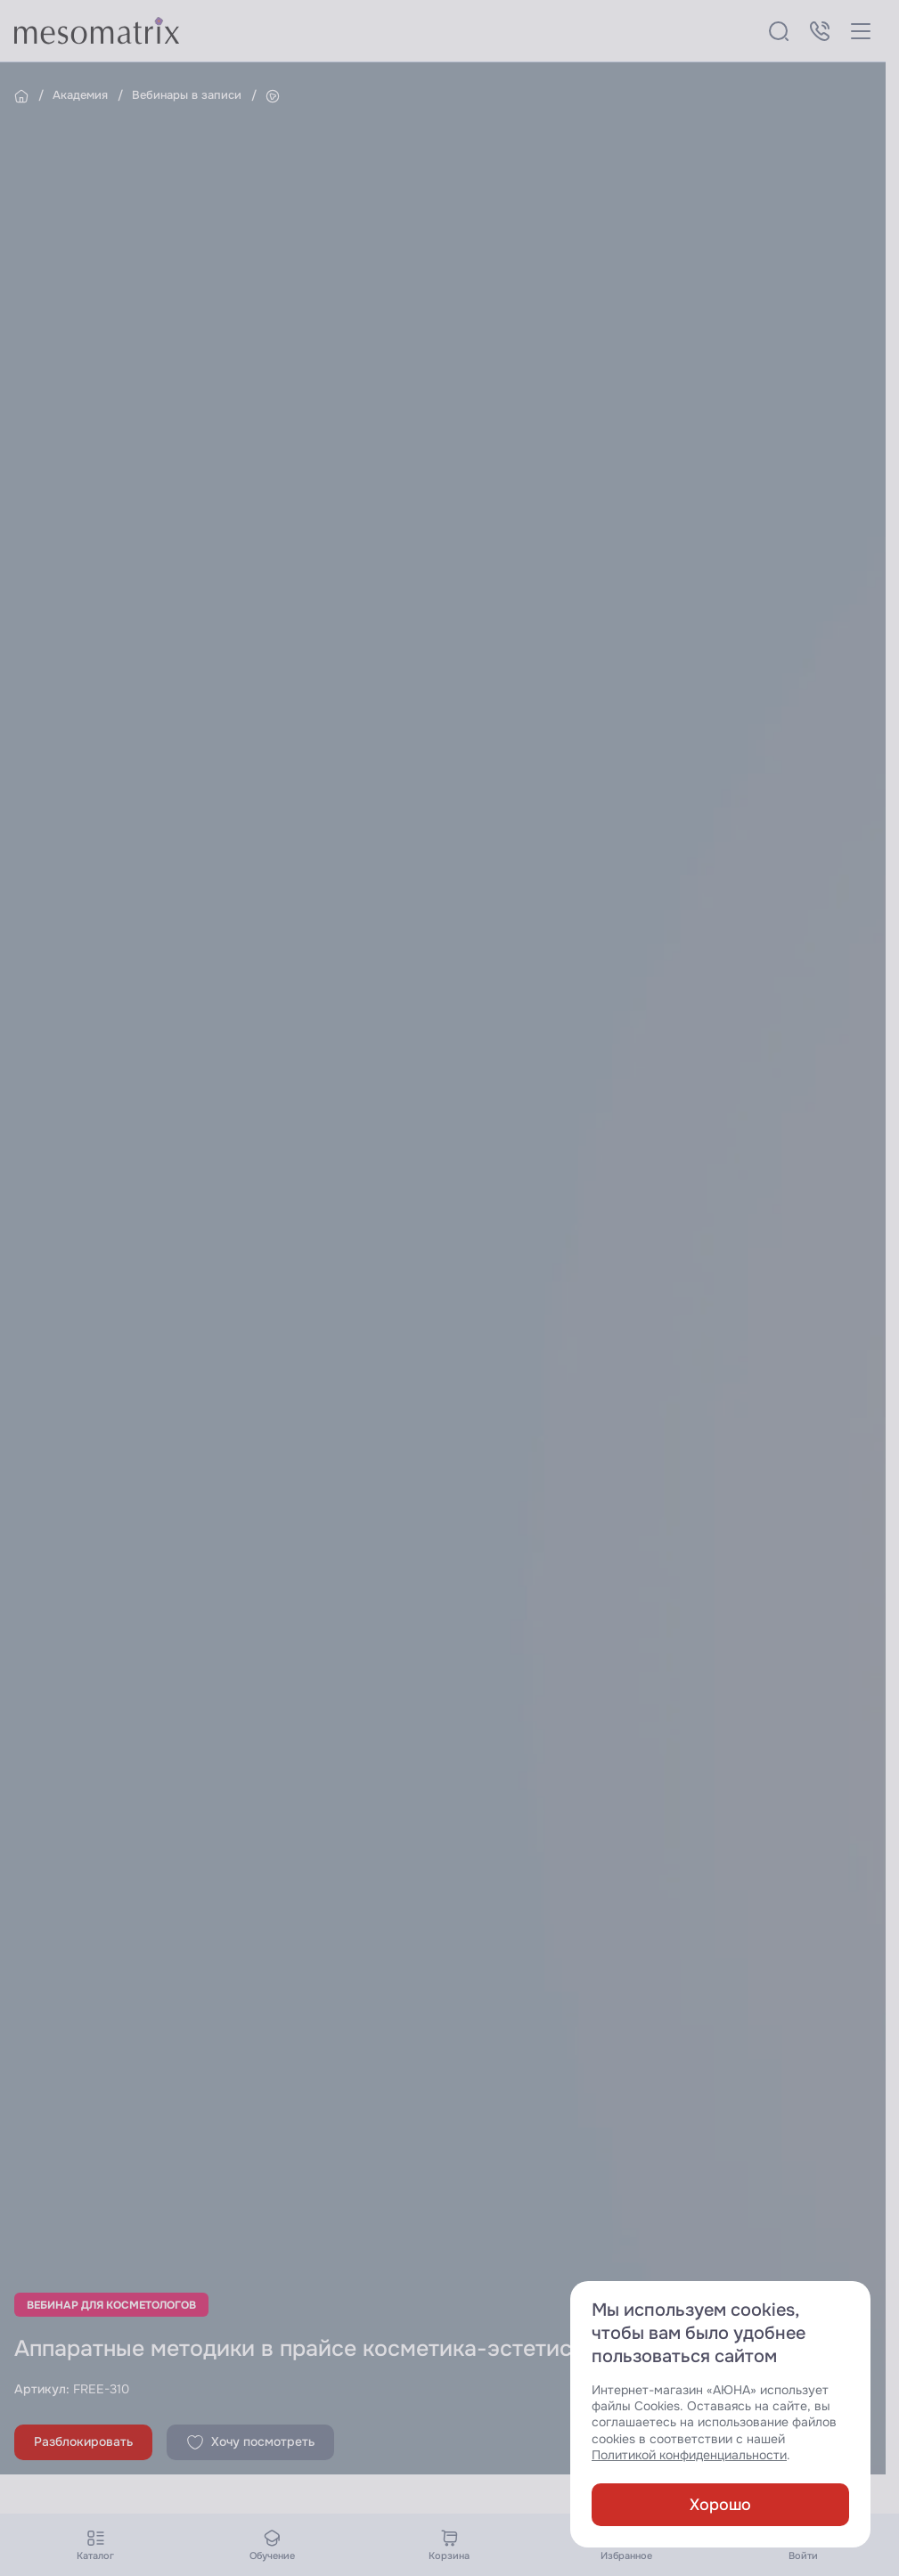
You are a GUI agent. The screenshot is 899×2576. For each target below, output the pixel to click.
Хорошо (720, 2505)
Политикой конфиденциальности (689, 2455)
